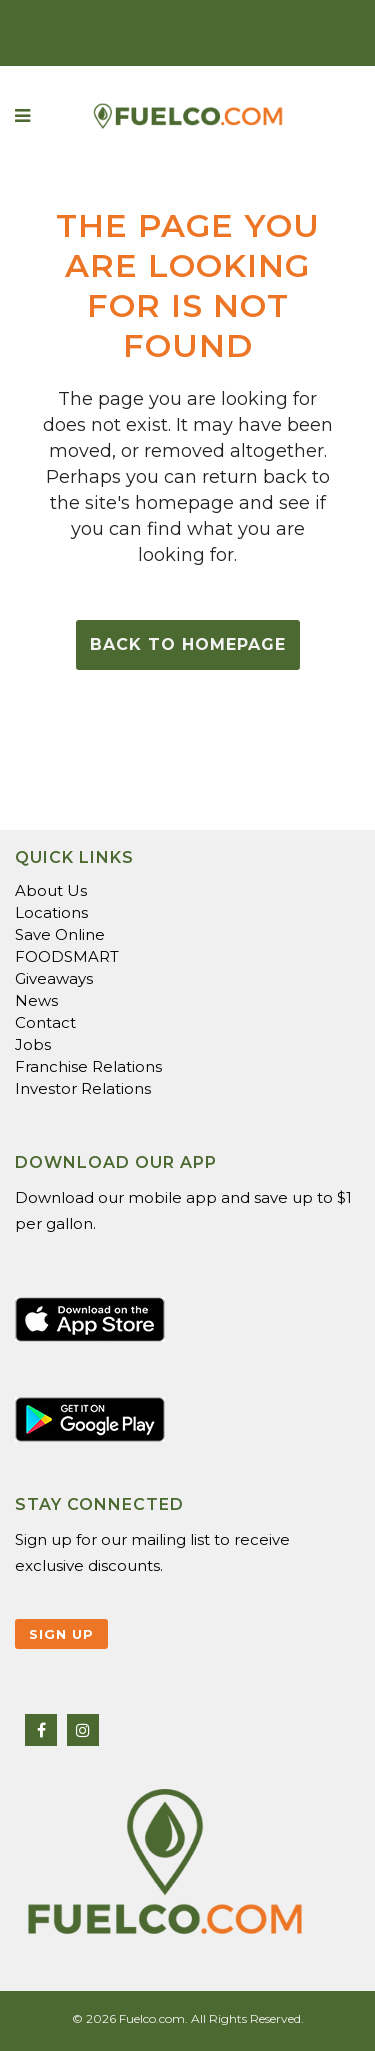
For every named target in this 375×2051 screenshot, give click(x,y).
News (36, 1000)
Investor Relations (83, 1088)
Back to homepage (188, 644)
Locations (51, 912)
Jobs (33, 1044)
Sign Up (61, 1634)
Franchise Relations (88, 1066)
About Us (51, 890)
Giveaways (54, 978)
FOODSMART (67, 956)
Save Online (60, 934)
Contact (45, 1022)
